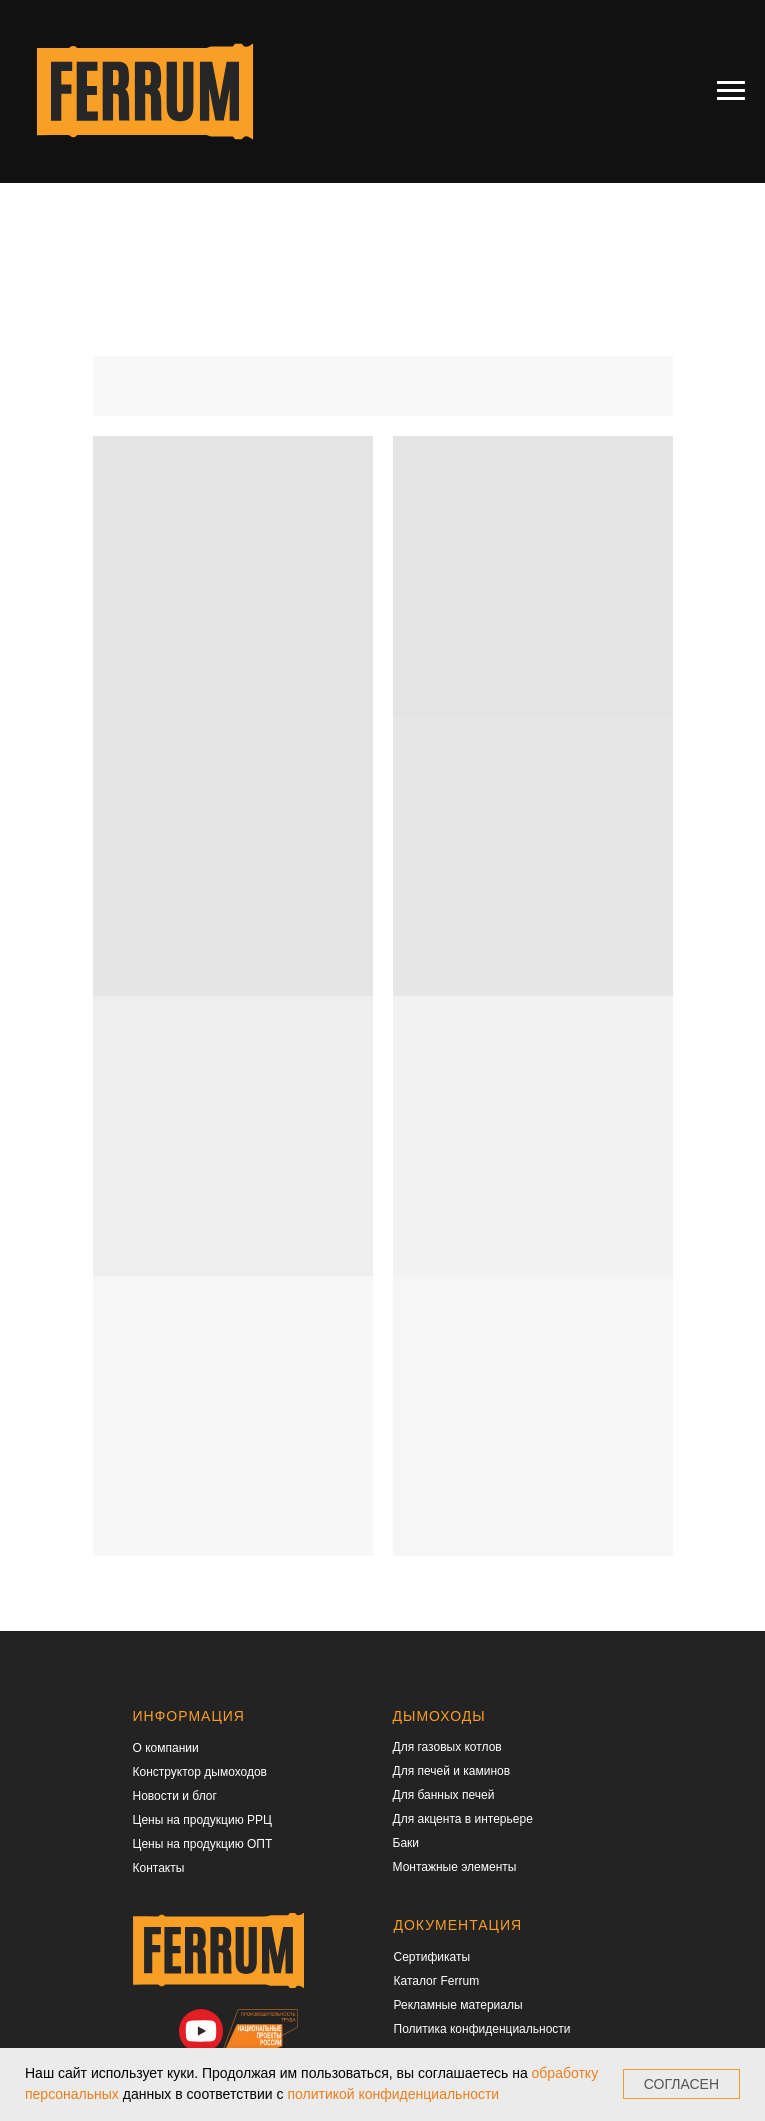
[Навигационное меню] (731, 91)
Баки (406, 1843)
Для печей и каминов (452, 1771)
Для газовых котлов (447, 1747)
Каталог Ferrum (437, 1981)
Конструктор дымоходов (200, 1772)
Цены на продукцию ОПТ (203, 1844)
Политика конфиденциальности (482, 2029)
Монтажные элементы (455, 1867)
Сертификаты (432, 1957)
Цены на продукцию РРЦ (202, 1820)
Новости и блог (175, 1796)
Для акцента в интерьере (463, 1819)
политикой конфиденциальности (393, 2094)
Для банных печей (444, 1795)
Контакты (159, 1868)
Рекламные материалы (458, 2005)
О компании (166, 1748)
